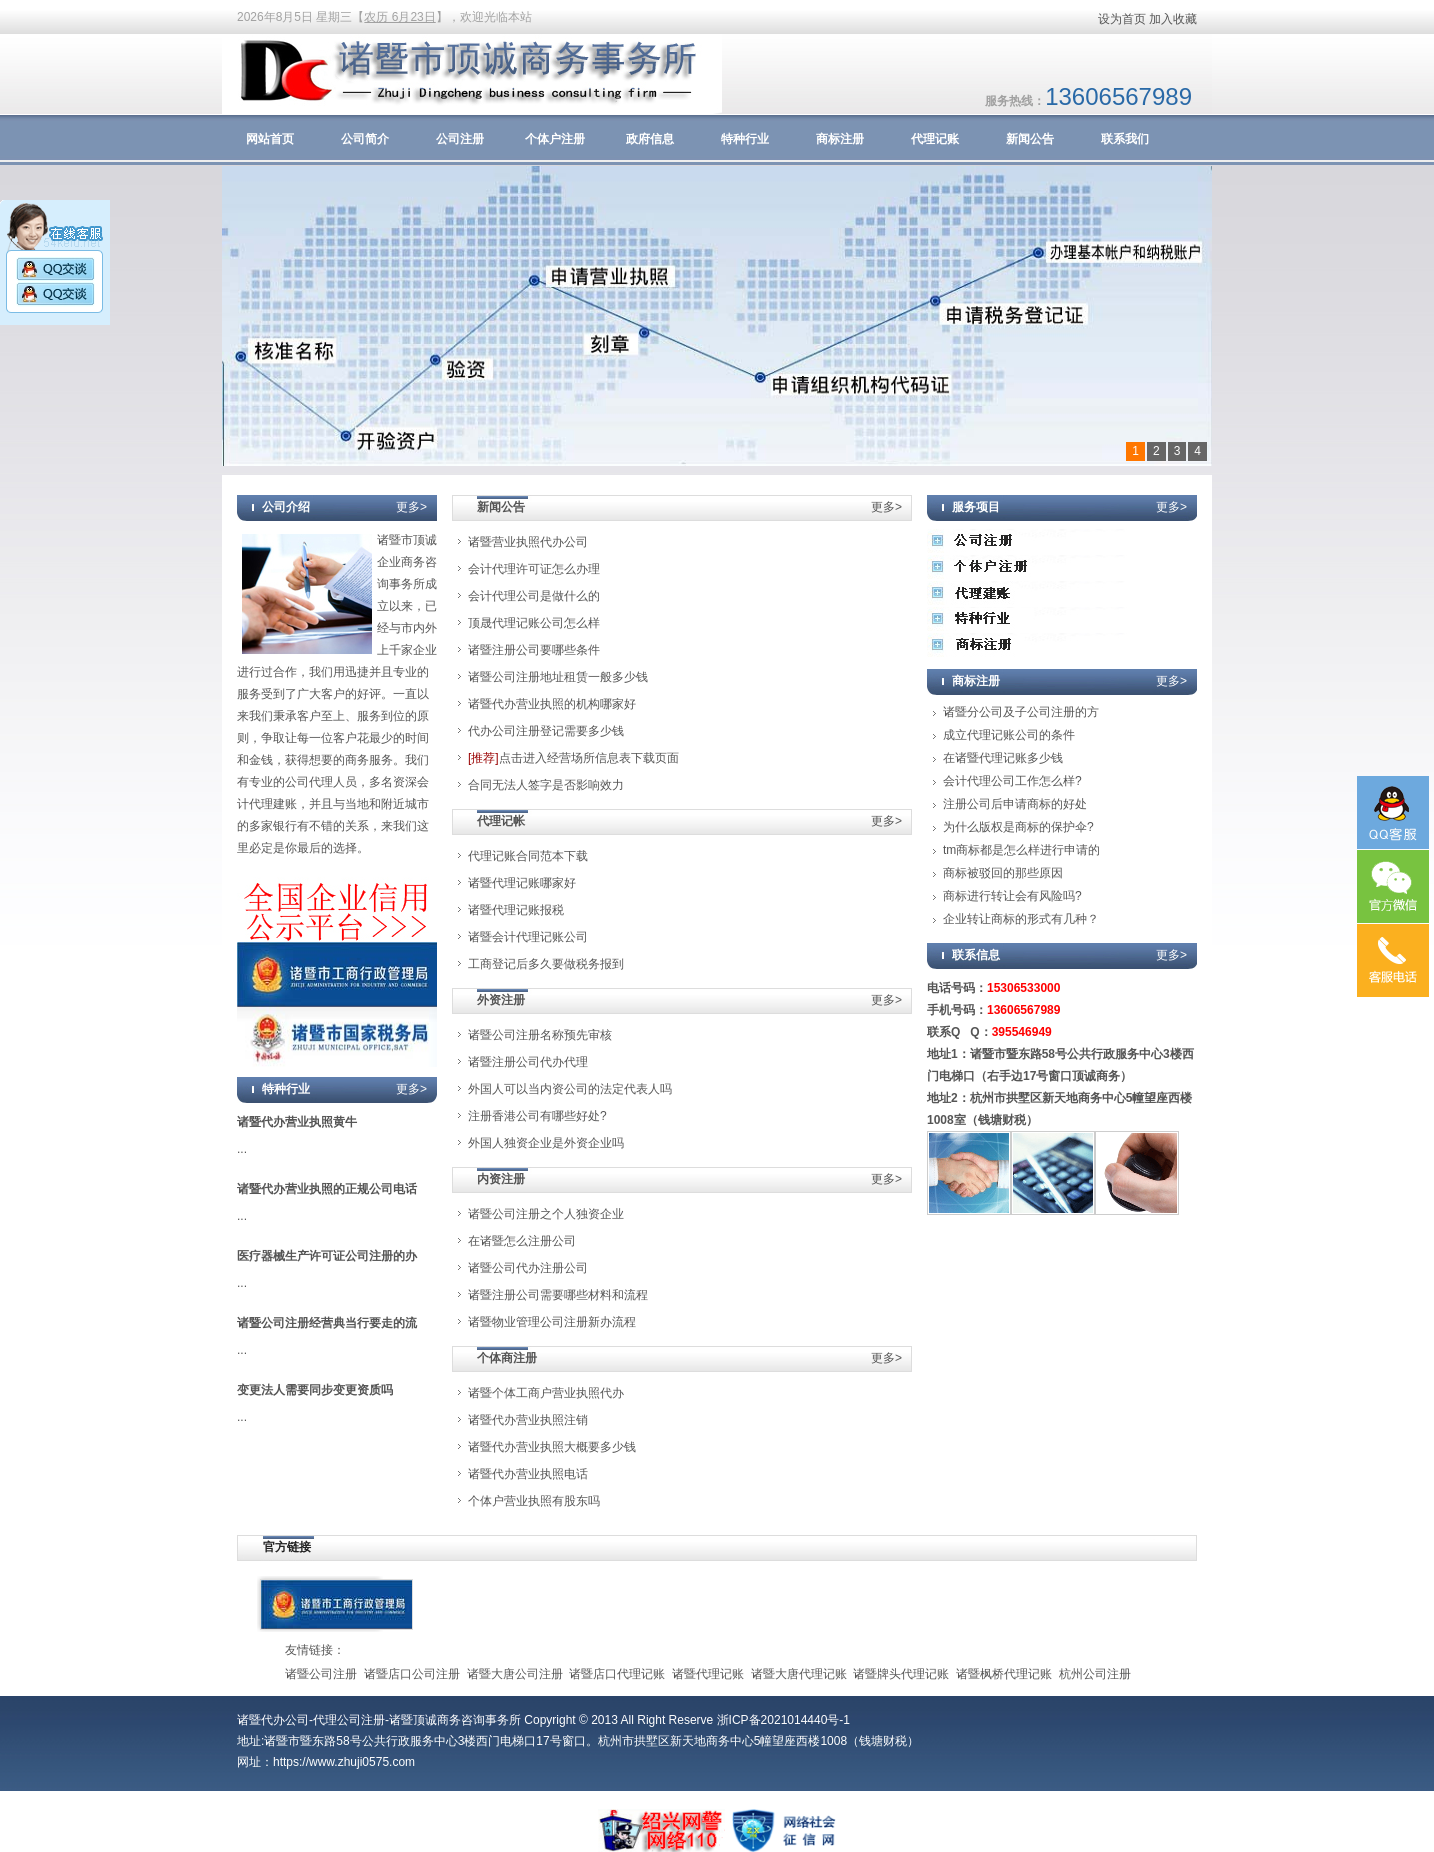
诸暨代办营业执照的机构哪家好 (552, 704)
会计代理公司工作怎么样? (1012, 781)
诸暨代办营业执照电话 (528, 1474)
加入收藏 (1173, 19)
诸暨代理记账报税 (516, 910)
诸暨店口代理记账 (617, 1674)
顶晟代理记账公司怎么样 (534, 623)
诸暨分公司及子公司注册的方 (1021, 712)
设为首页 (1122, 19)
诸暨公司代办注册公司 (528, 1268)
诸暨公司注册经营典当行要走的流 (327, 1323)
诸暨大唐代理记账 (799, 1674)
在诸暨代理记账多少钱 (1003, 758)
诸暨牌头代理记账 (901, 1674)
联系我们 (1125, 139)
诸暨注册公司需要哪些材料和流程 (558, 1295)
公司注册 (460, 139)
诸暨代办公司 (273, 1720)
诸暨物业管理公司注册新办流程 (552, 1322)
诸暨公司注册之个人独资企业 (546, 1214)
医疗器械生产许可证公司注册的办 (327, 1256)
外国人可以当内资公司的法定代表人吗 (570, 1089)
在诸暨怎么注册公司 (522, 1241)
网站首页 (270, 139)
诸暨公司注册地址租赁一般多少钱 (558, 677)
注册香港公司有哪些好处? (537, 1116)
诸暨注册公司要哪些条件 (534, 650)
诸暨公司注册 (321, 1674)
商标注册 (840, 139)
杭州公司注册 (1095, 1674)
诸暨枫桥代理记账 (1004, 1674)
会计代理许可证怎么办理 (534, 569)
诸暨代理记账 (708, 1674)
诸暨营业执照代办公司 (528, 542)
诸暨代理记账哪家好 (522, 883)
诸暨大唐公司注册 (515, 1674)
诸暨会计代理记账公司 (528, 937)
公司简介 (365, 139)
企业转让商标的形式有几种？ (1021, 919)
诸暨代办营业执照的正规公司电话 (327, 1189)
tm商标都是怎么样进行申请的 (1021, 850)
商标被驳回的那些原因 (1003, 873)
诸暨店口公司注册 (412, 1674)
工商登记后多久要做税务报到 (546, 964)
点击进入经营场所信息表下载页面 (573, 758)
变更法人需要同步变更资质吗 (315, 1390)
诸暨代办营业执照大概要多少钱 (552, 1447)
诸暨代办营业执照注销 (528, 1420)
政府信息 (650, 139)
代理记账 (935, 139)
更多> (411, 507)
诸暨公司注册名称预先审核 (540, 1035)
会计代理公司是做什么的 (534, 596)
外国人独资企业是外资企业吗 (546, 1143)
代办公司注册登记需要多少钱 (546, 731)
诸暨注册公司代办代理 (528, 1062)
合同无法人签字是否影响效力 (546, 785)
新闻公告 (1030, 139)
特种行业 (745, 139)
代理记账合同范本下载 (528, 856)
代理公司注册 (349, 1720)
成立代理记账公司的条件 (1009, 735)
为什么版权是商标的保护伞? (1018, 827)
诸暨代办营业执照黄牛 (297, 1122)
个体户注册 (555, 139)
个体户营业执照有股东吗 (534, 1501)
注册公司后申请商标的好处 (1015, 804)
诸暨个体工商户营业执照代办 (546, 1393)
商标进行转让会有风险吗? (1012, 896)
